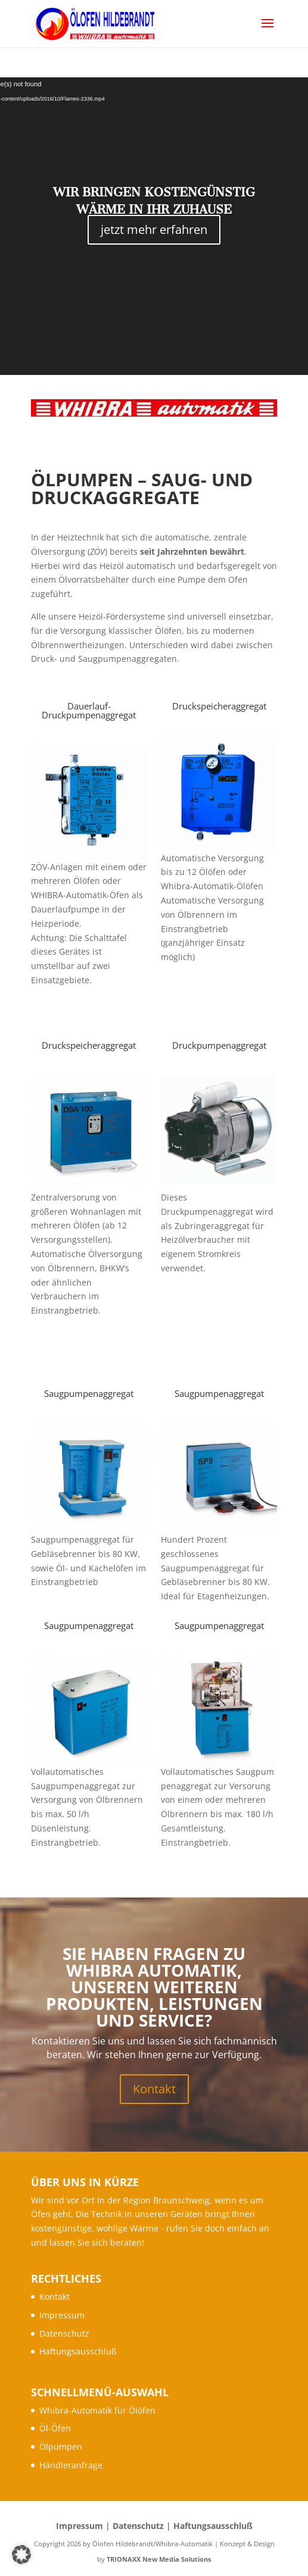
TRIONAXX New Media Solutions (159, 2559)
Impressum (62, 2315)
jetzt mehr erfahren (154, 229)
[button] (21, 2554)
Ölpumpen (60, 2446)
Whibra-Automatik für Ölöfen (97, 2410)
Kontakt (154, 2089)
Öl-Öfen (55, 2428)
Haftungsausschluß (78, 2351)
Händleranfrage (70, 2465)
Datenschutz (64, 2333)
